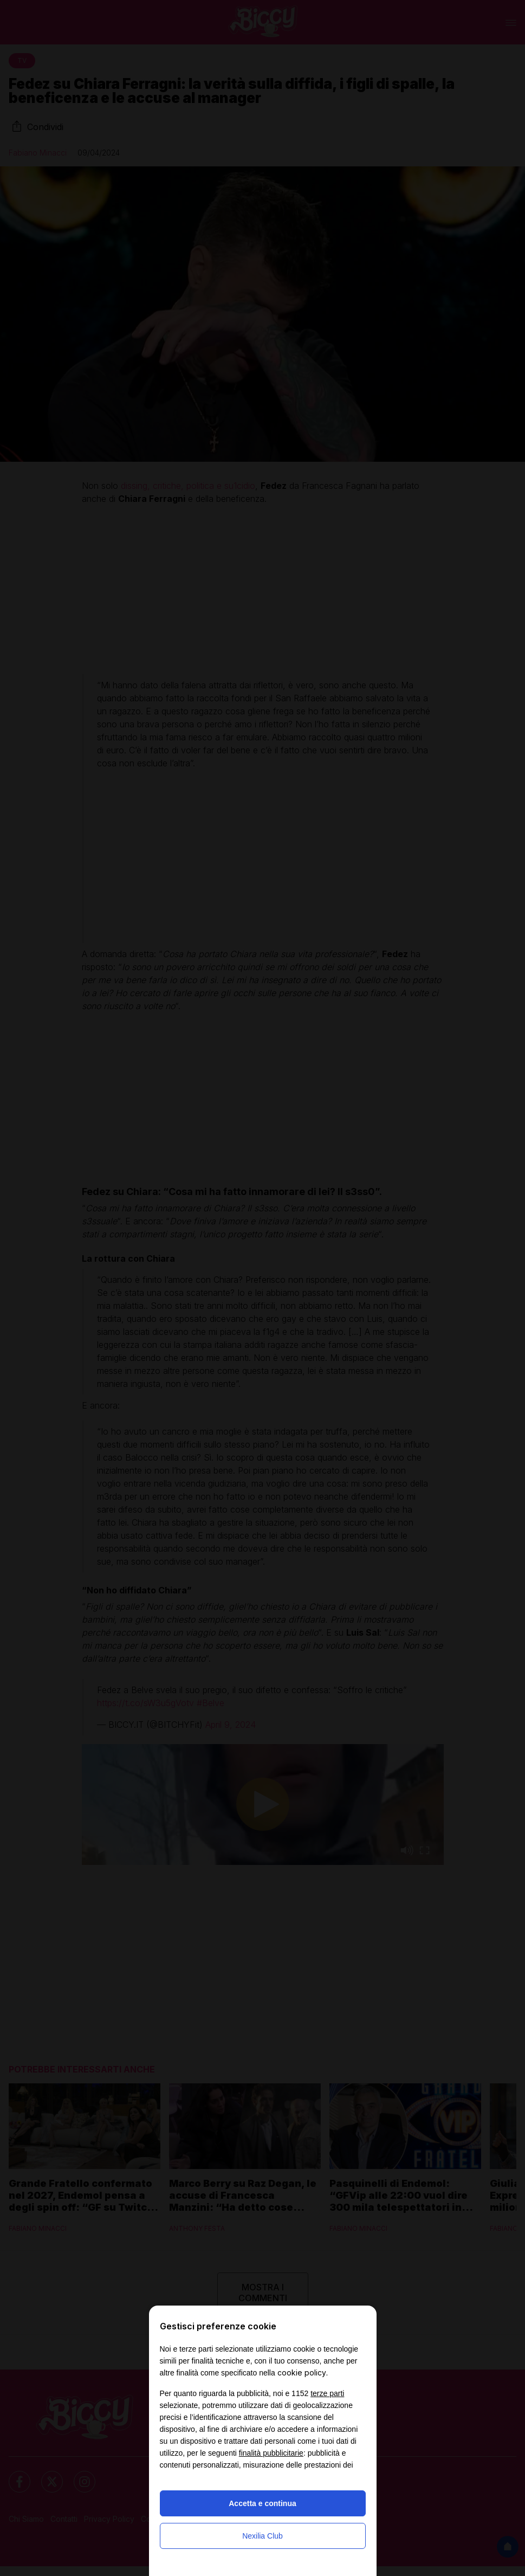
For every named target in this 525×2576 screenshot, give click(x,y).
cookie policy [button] (301, 2372)
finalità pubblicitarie (271, 2453)
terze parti (327, 2393)
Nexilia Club (262, 2536)
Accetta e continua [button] (262, 2503)
